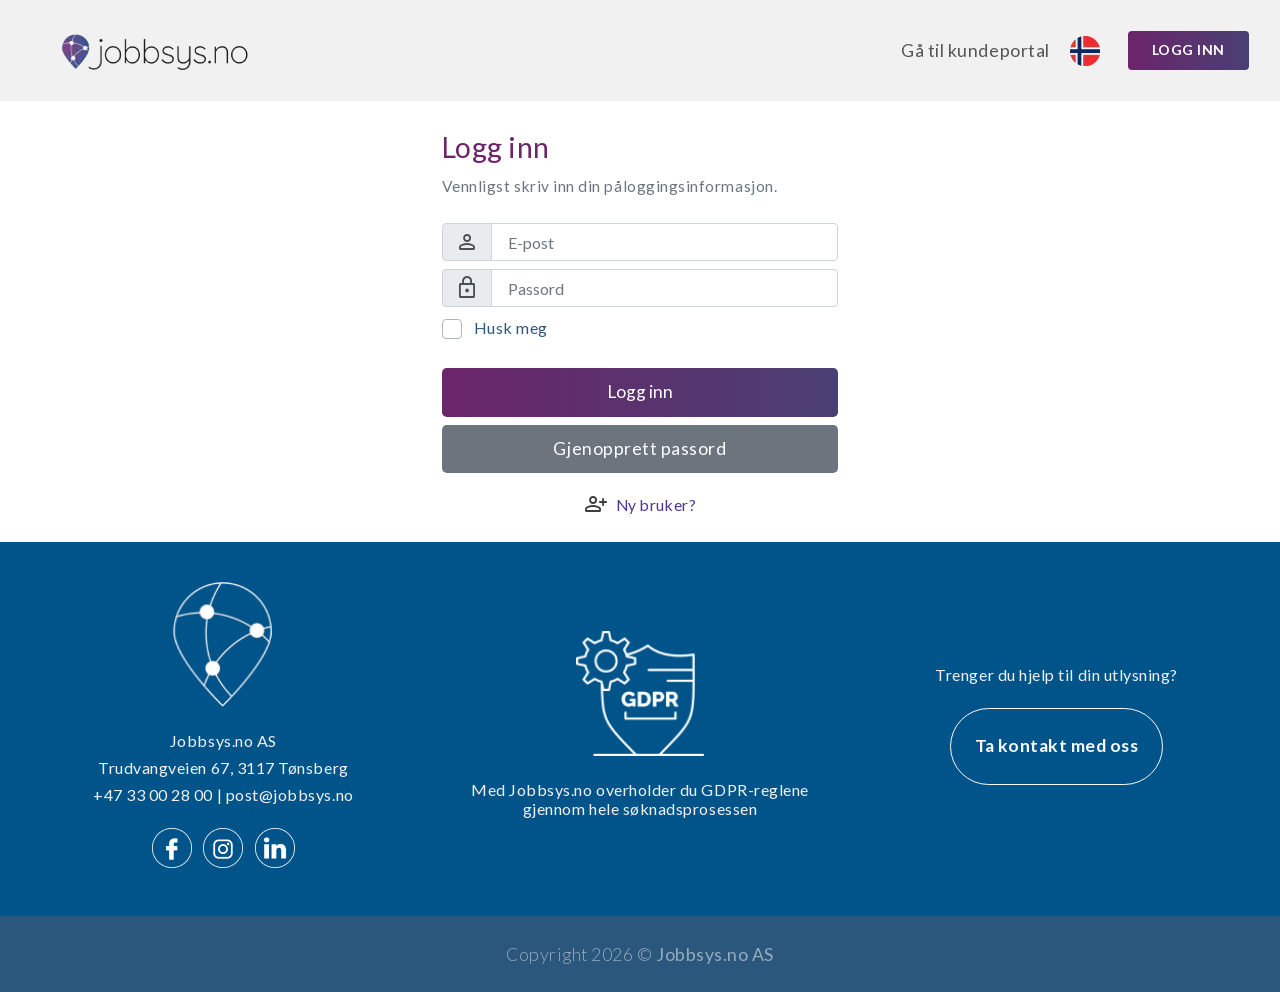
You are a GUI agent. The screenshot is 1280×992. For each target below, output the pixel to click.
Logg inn (1188, 49)
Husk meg (511, 327)
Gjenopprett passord (639, 448)
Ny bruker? (656, 505)
